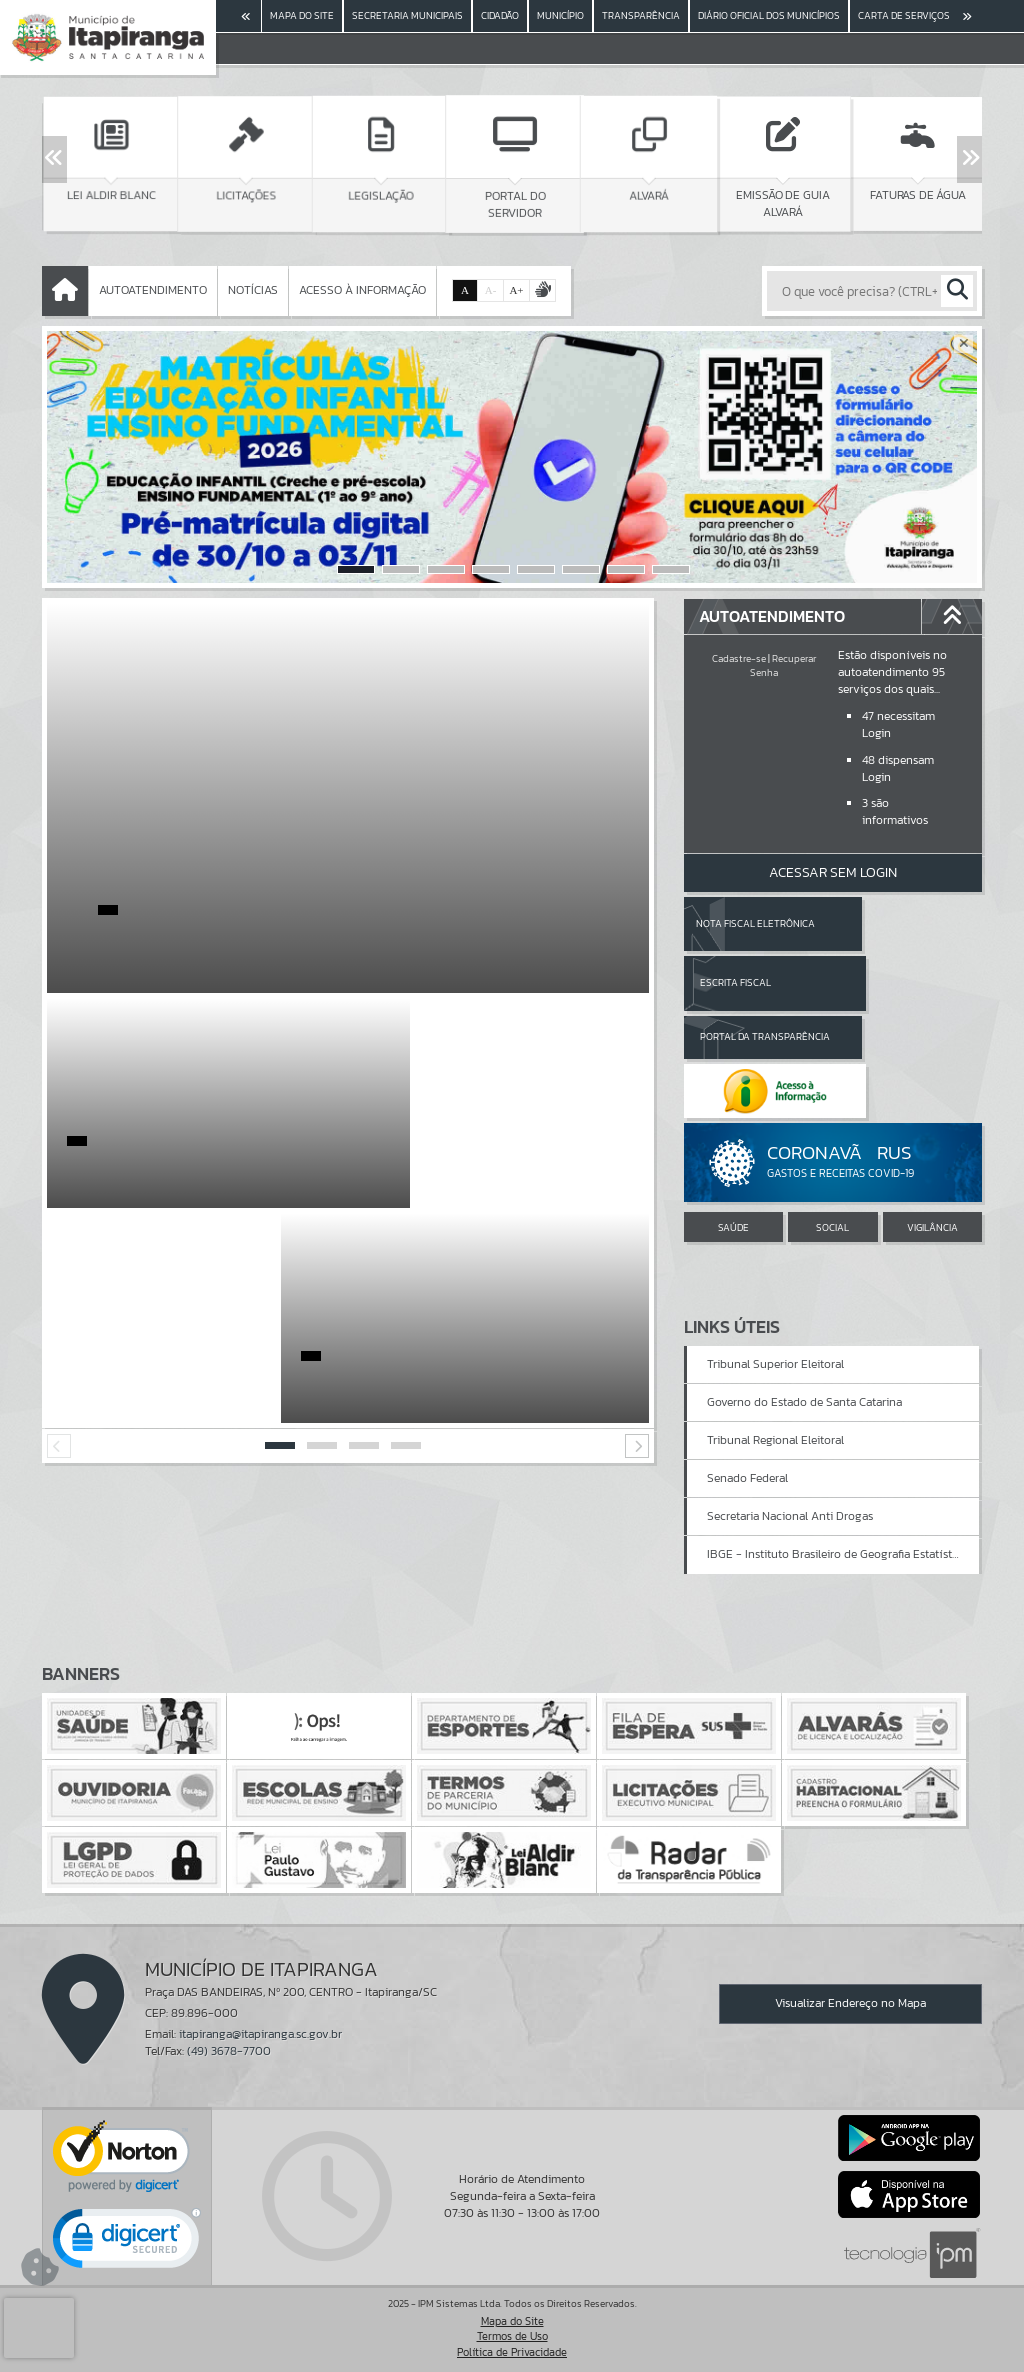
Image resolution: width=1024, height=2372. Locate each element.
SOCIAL (832, 1120)
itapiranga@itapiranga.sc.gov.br (260, 2034)
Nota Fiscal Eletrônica (754, 923)
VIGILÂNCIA (932, 1120)
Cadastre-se (739, 658)
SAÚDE (733, 1120)
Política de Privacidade (512, 2352)
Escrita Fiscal (884, 923)
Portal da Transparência (739, 982)
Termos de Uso (512, 2336)
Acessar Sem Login (833, 872)
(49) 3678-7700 (229, 2051)
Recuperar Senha (783, 665)
